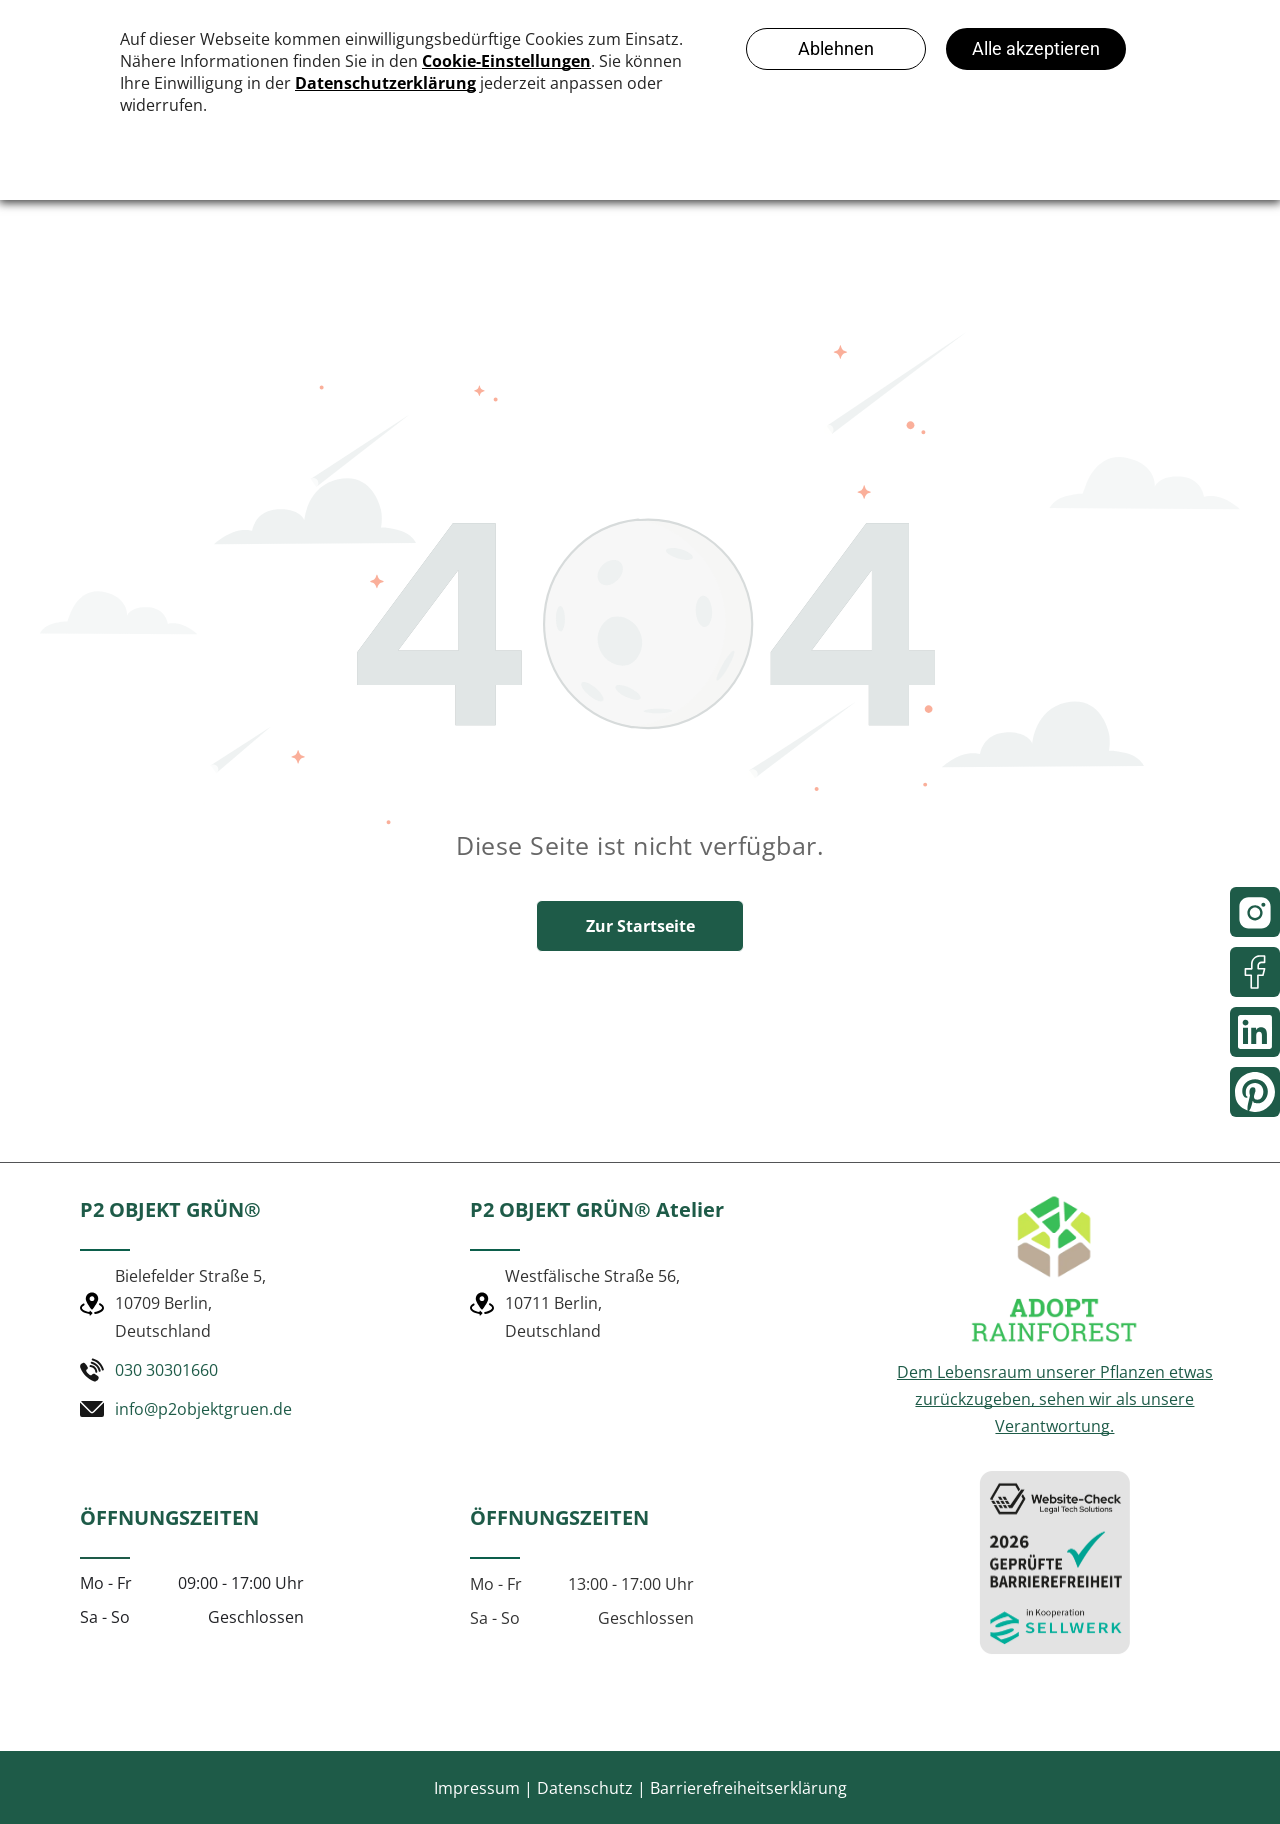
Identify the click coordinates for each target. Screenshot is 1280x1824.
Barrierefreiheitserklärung (748, 1788)
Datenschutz (585, 1788)
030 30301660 (166, 1370)
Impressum (477, 1788)
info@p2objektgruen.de (203, 1409)
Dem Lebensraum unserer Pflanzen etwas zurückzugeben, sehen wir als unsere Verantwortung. (1055, 1399)
